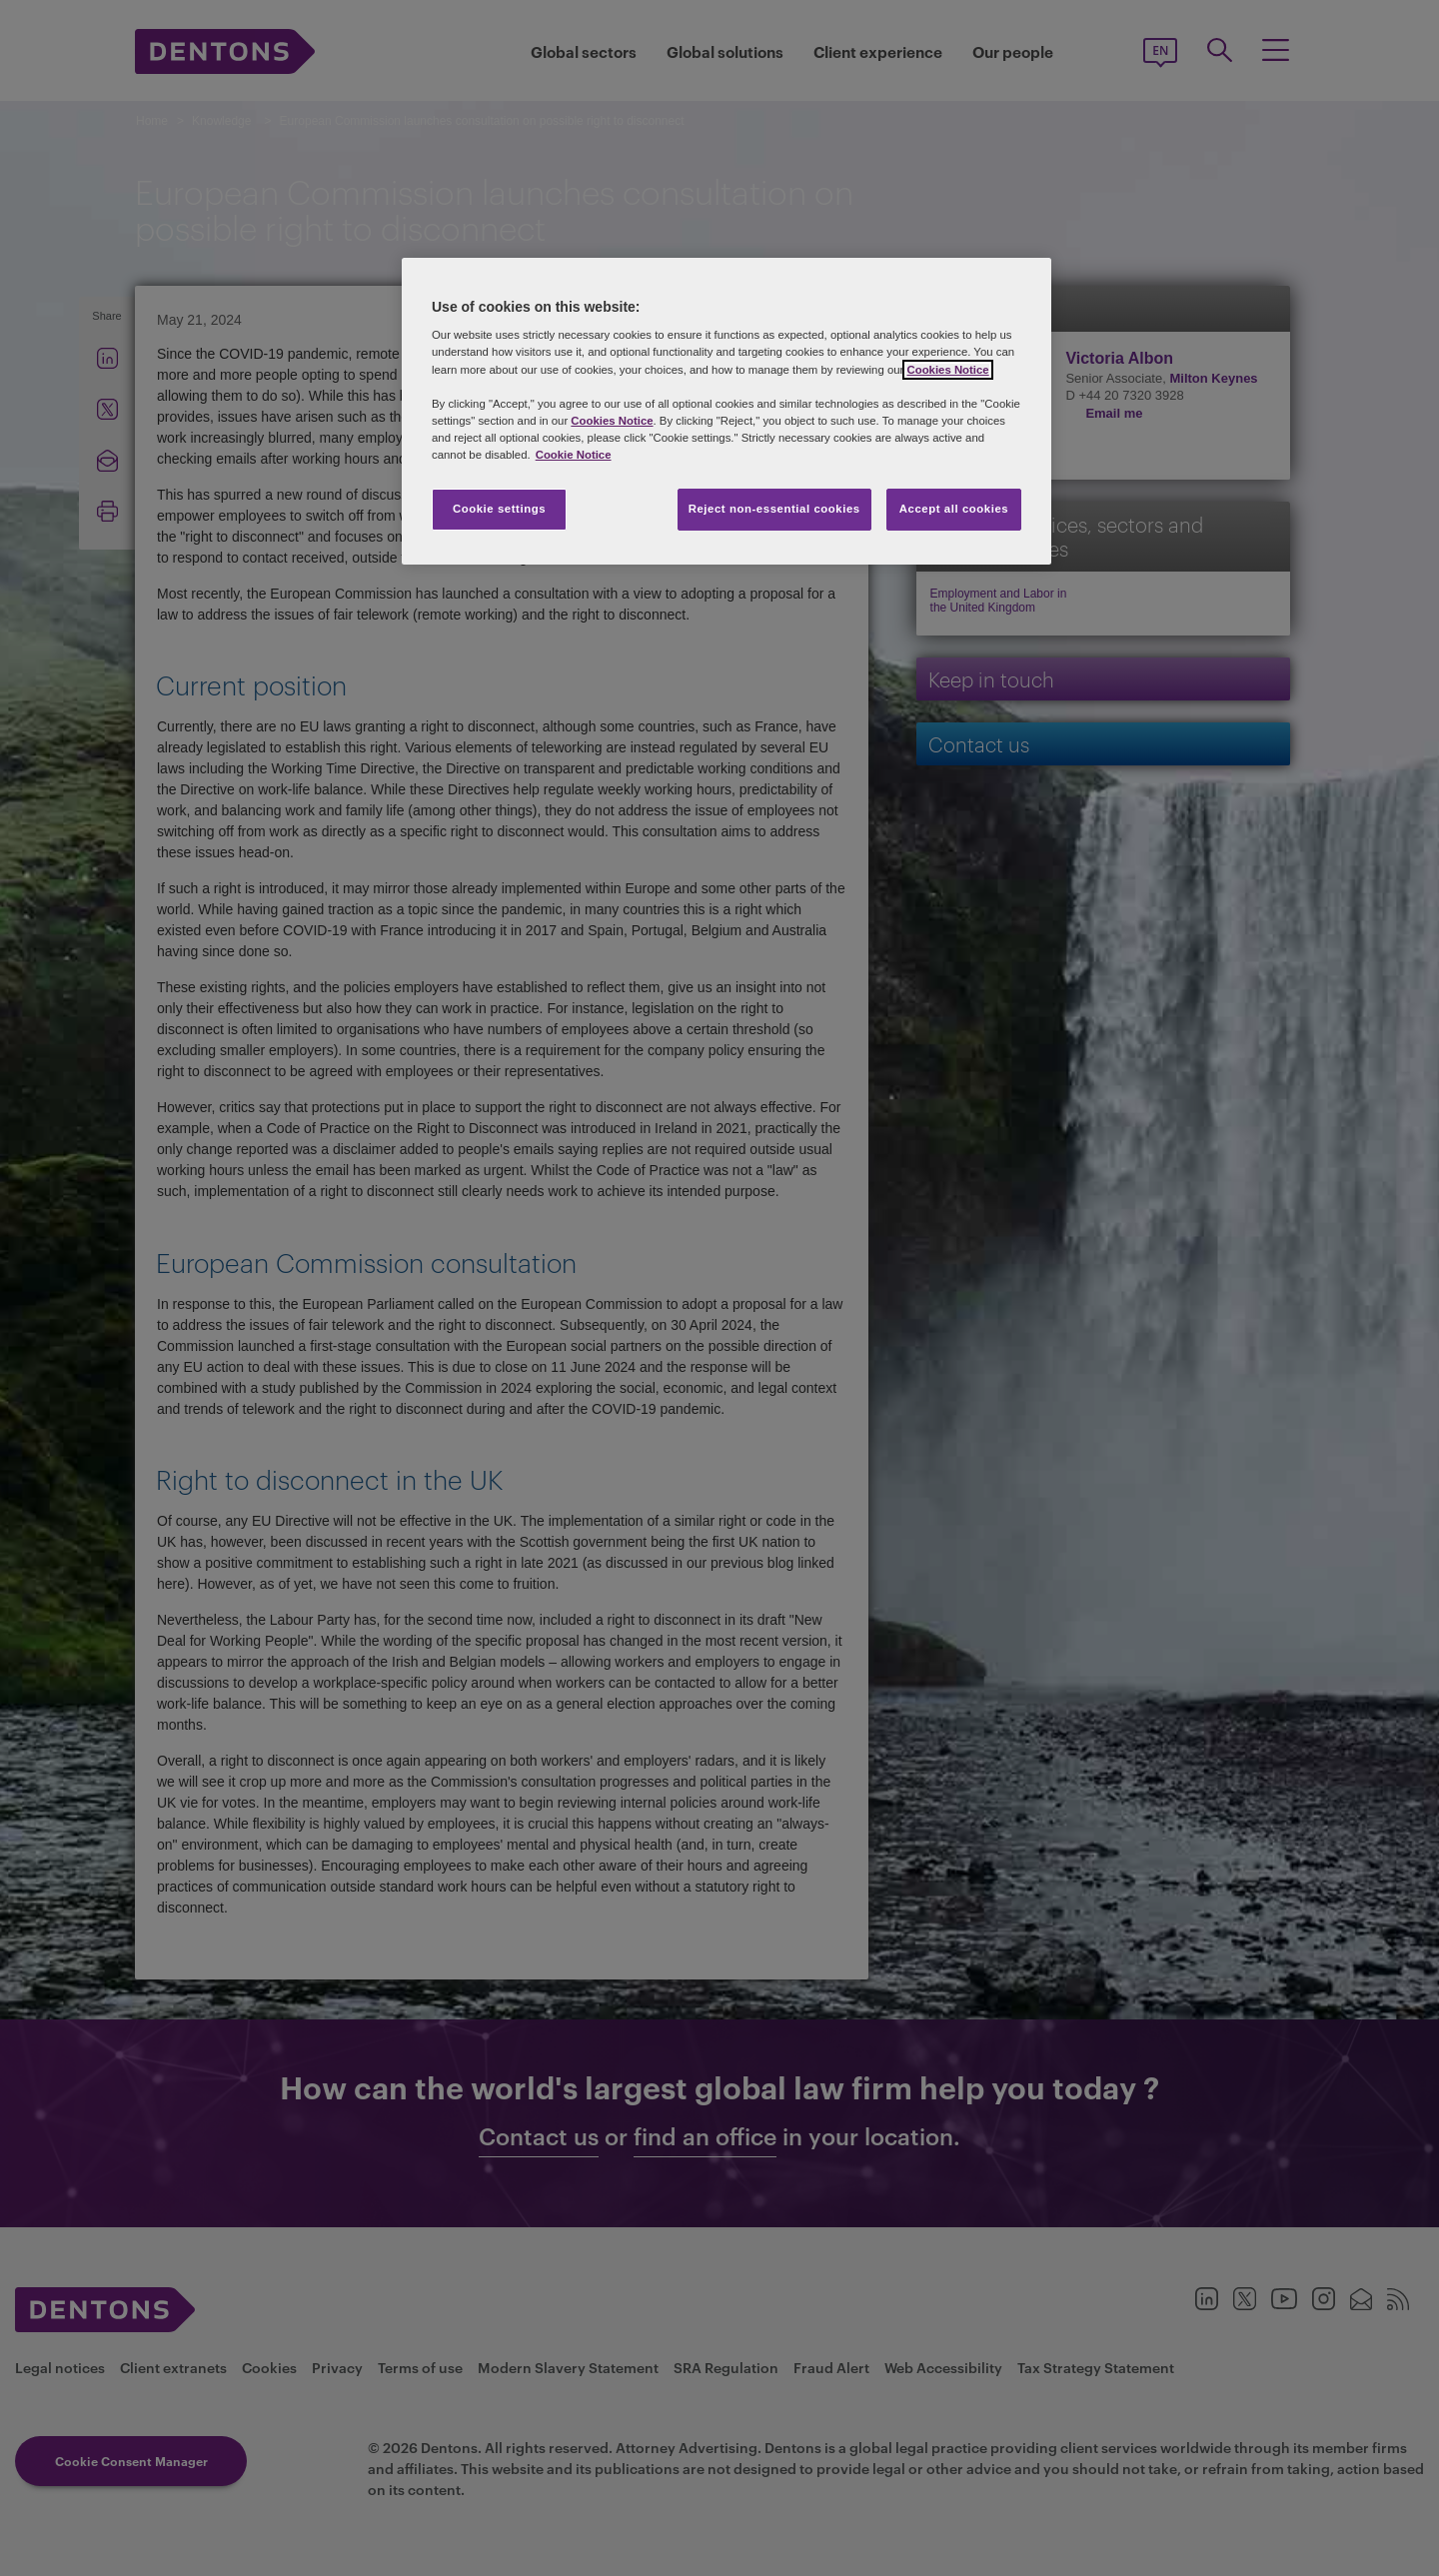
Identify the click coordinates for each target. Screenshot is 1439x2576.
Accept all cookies (954, 509)
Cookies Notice (947, 370)
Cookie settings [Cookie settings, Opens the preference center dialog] (499, 509)
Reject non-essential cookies (774, 509)
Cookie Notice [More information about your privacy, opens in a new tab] (574, 455)
